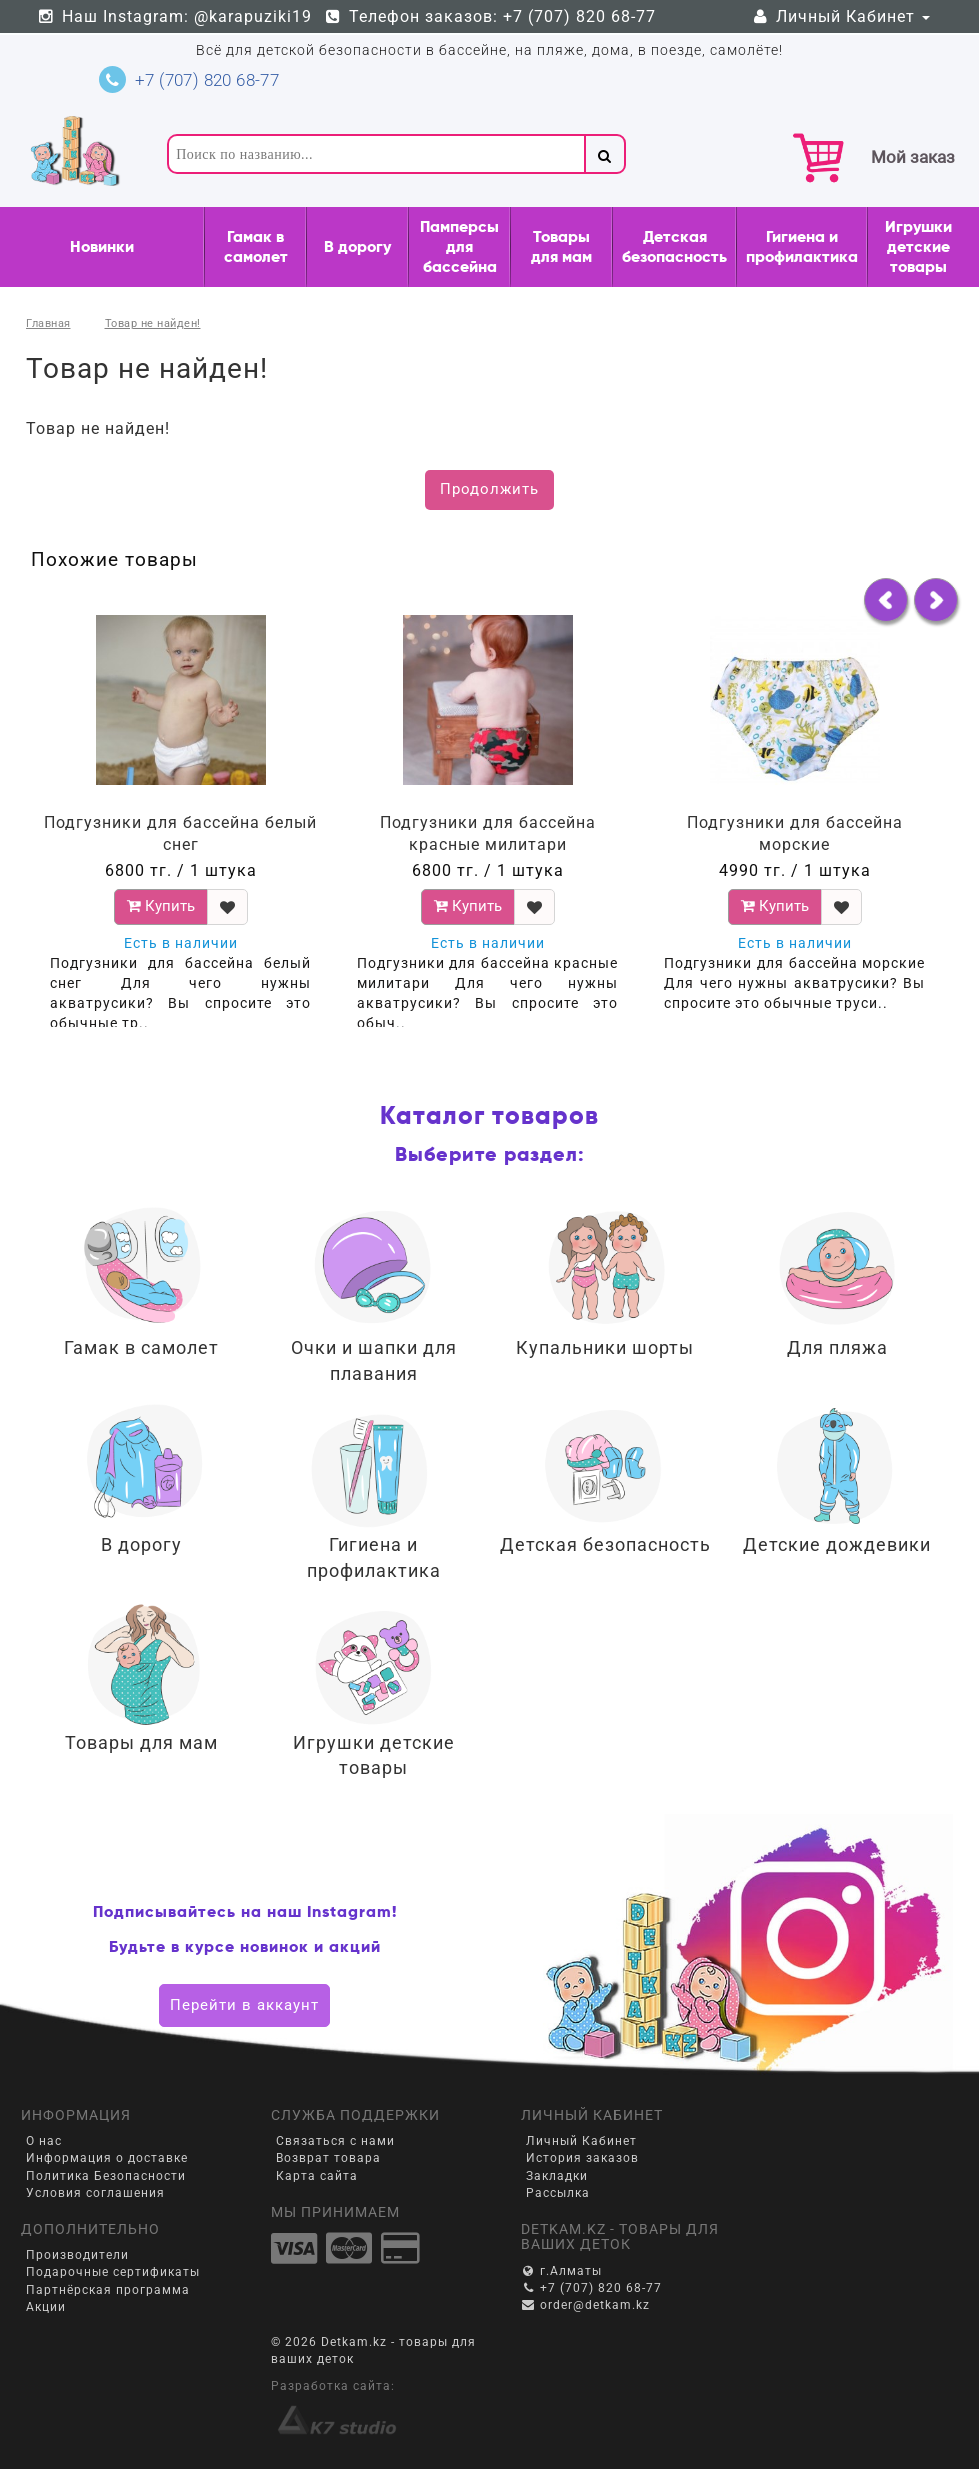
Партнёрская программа (108, 2290)
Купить (161, 906)
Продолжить (489, 489)
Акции (46, 2307)
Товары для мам (561, 246)
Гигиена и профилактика (802, 246)
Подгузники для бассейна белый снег (180, 834)
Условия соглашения (95, 2193)
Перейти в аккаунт (244, 2005)
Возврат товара (328, 2158)
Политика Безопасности (106, 2176)
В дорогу (357, 246)
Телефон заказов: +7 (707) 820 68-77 (490, 16)
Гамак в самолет (256, 246)
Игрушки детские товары (918, 246)
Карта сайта (317, 2176)
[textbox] (375, 154)
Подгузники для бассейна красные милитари (488, 834)
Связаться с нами (335, 2141)
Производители (77, 2255)
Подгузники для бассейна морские (795, 834)
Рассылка (558, 2193)
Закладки (557, 2176)
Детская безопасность (674, 246)
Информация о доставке (107, 2158)
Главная (48, 323)
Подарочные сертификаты (113, 2272)
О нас (44, 2141)
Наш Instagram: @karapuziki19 (174, 16)
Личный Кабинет (840, 16)
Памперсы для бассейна (459, 246)
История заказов (582, 2158)
